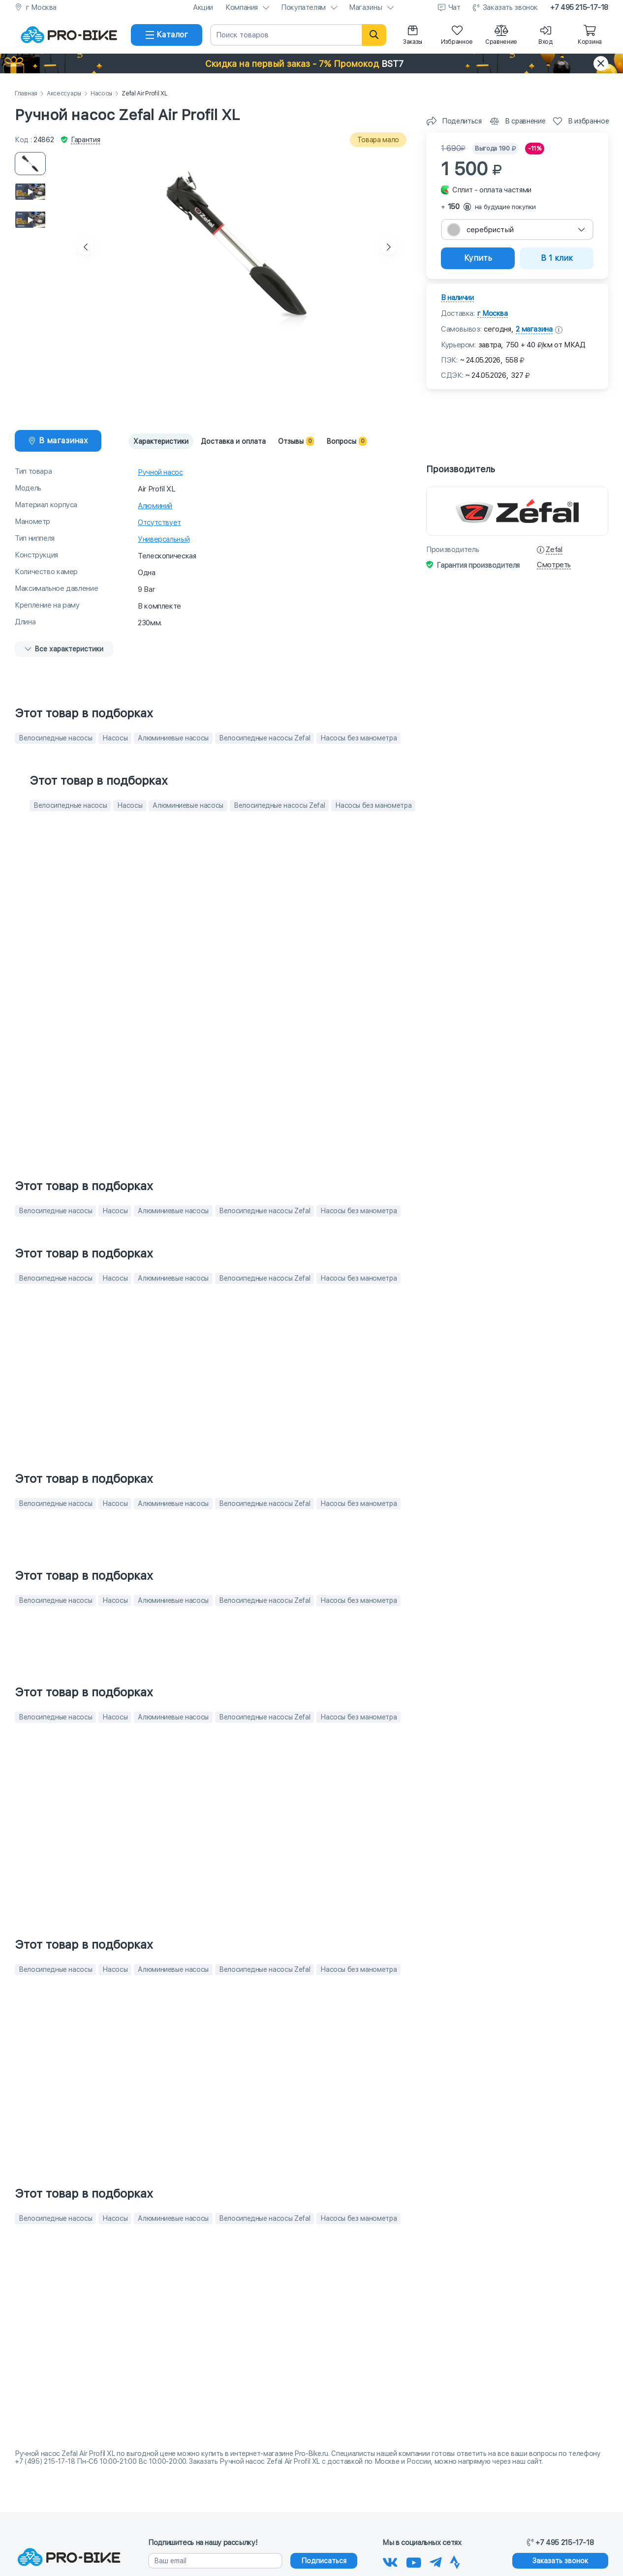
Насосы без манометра (358, 738)
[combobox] (517, 229)
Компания (241, 7)
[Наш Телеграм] (436, 2561)
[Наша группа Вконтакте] (390, 2561)
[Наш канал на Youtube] (414, 2561)
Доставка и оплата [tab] (233, 441)
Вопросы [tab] (346, 441)
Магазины (365, 7)
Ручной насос (160, 472)
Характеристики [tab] (160, 441)
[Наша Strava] (455, 2561)
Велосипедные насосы (55, 738)
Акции (203, 7)
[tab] (58, 441)
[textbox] (517, 229)
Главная (26, 94)
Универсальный (163, 539)
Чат (454, 7)
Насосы (101, 94)
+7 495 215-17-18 (579, 7)
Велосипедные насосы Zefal (264, 738)
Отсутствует (159, 522)
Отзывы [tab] (296, 441)
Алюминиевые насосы (173, 738)
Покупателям (303, 7)
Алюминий (155, 505)
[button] (311, 63)
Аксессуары (64, 94)
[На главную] (69, 35)
